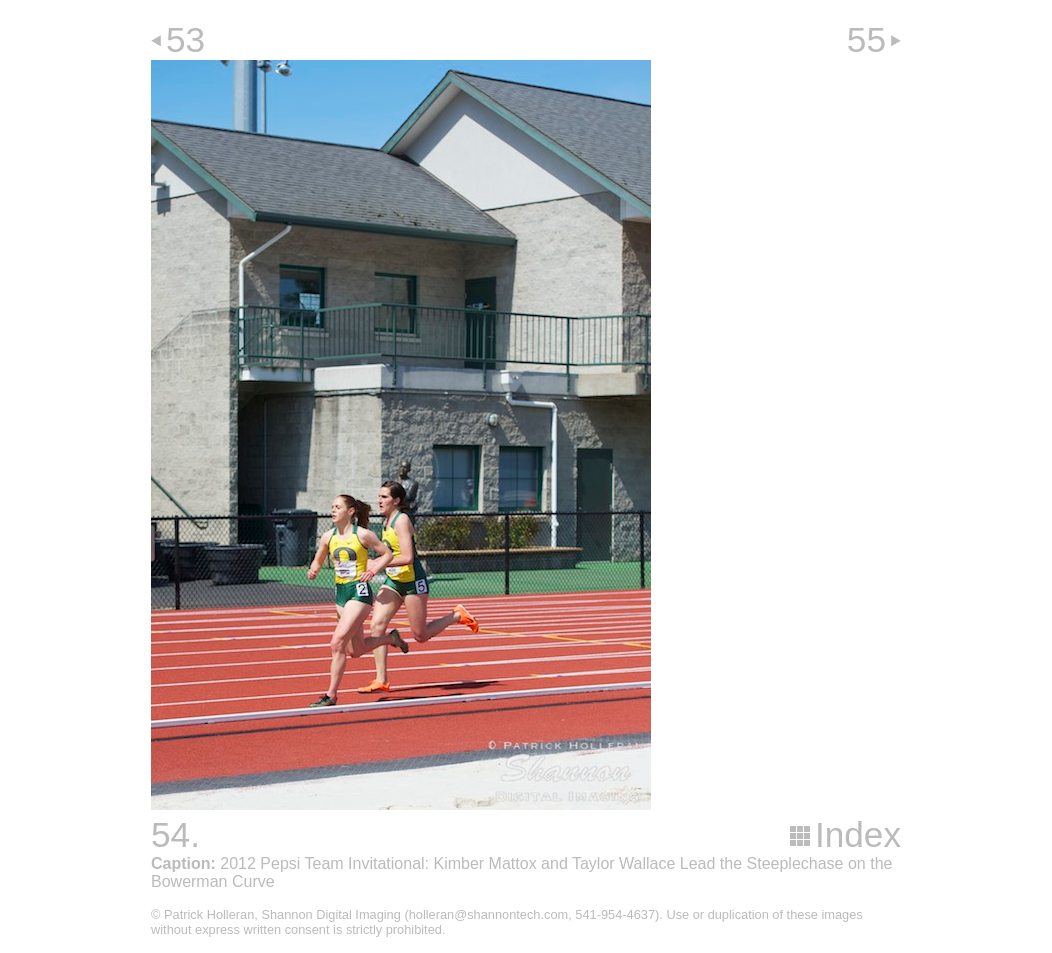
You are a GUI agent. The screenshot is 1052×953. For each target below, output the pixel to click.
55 (866, 39)
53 (185, 39)
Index (858, 834)
